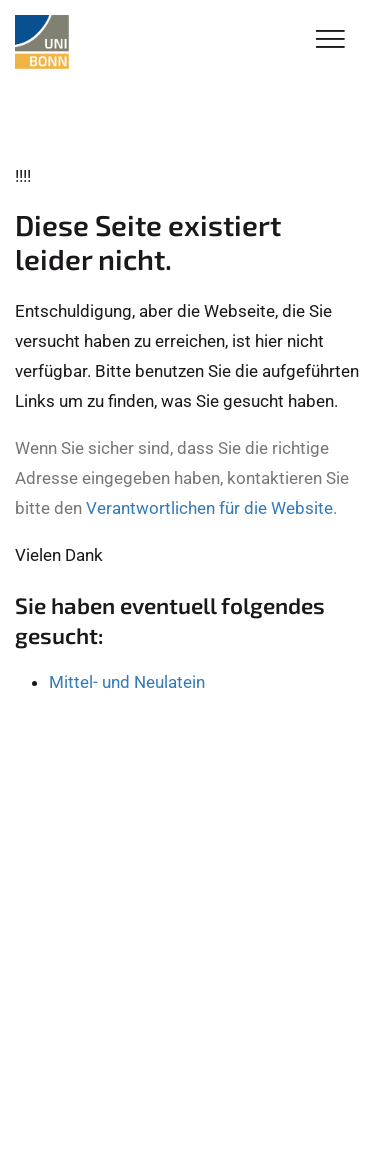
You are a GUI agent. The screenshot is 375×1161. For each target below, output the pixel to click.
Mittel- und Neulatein (127, 682)
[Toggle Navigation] (330, 40)
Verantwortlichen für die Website (209, 508)
